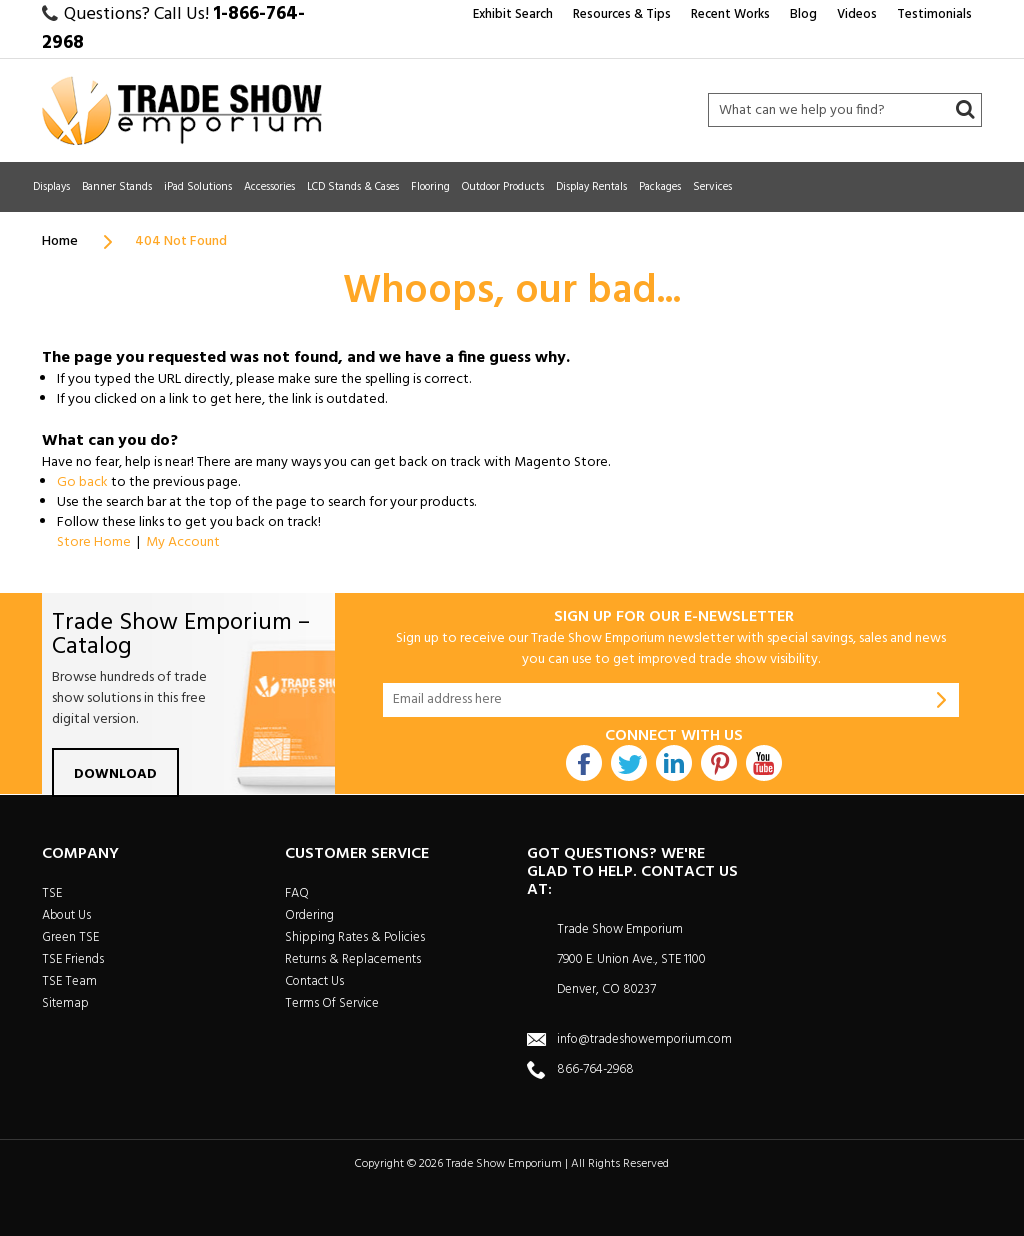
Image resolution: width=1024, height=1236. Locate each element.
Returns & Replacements (353, 959)
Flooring (430, 187)
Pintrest (719, 763)
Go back (82, 482)
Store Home (94, 542)
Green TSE (70, 937)
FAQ (297, 893)
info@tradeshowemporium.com (644, 1039)
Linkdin (674, 763)
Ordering (309, 915)
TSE (52, 893)
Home (60, 241)
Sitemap (65, 1003)
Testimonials (934, 14)
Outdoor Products (503, 187)
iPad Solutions (198, 187)
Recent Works (730, 14)
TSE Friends (73, 959)
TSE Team (69, 981)
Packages (660, 187)
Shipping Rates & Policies (355, 937)
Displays (51, 187)
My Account (183, 542)
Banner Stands (117, 187)
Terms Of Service (332, 1003)
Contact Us (314, 981)
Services (712, 187)
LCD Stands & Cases (353, 187)
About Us (66, 915)
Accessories (269, 187)
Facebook (584, 763)
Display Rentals (591, 187)
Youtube (764, 763)
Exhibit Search (513, 14)
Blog (803, 14)
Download (115, 774)
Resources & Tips (622, 14)
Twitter (629, 763)
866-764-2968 (595, 1069)
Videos (857, 14)
